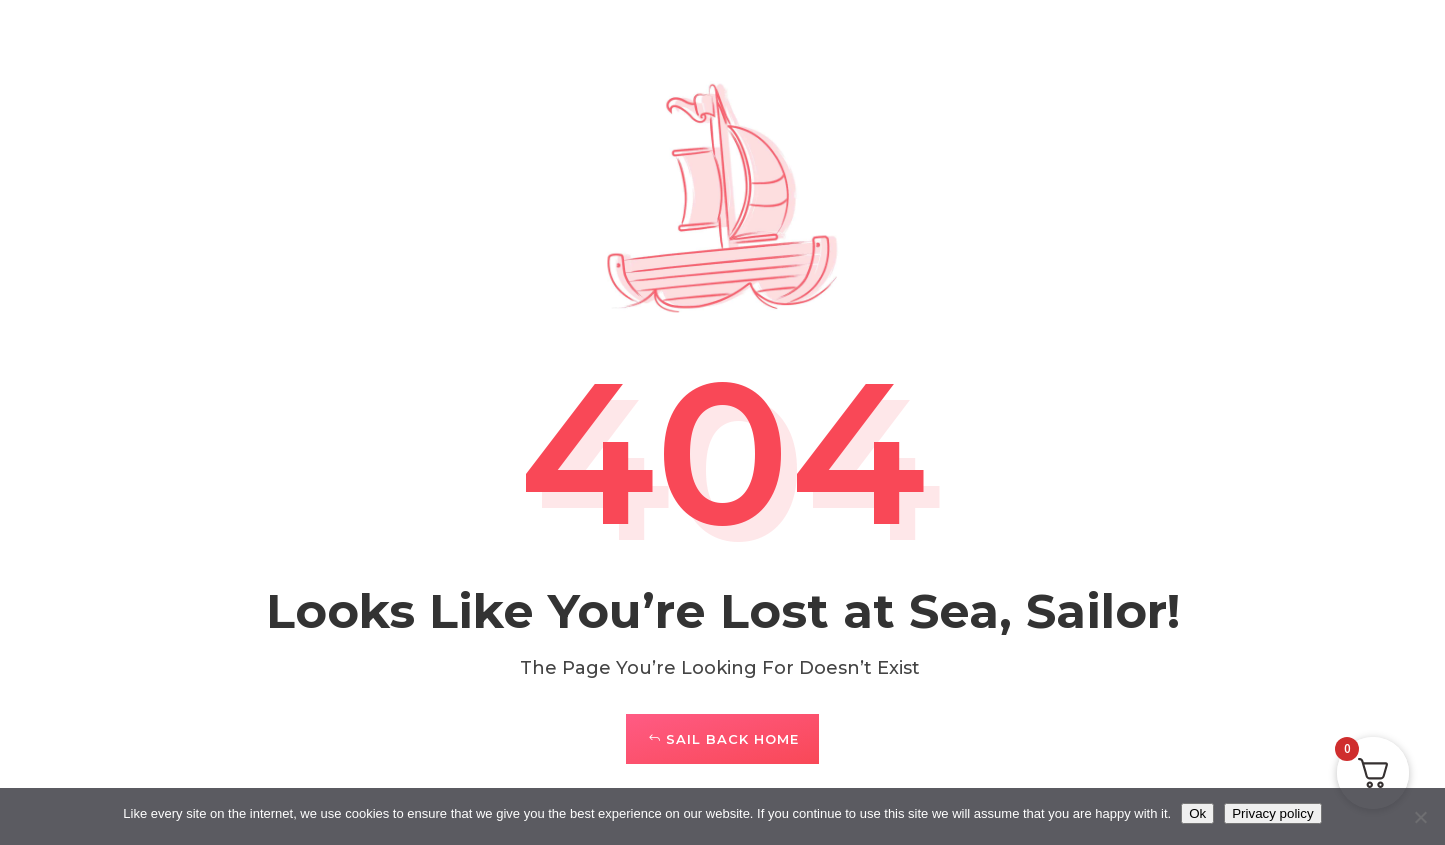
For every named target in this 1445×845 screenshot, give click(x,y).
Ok (1197, 813)
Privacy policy (1272, 813)
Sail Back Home (732, 739)
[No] (1420, 817)
